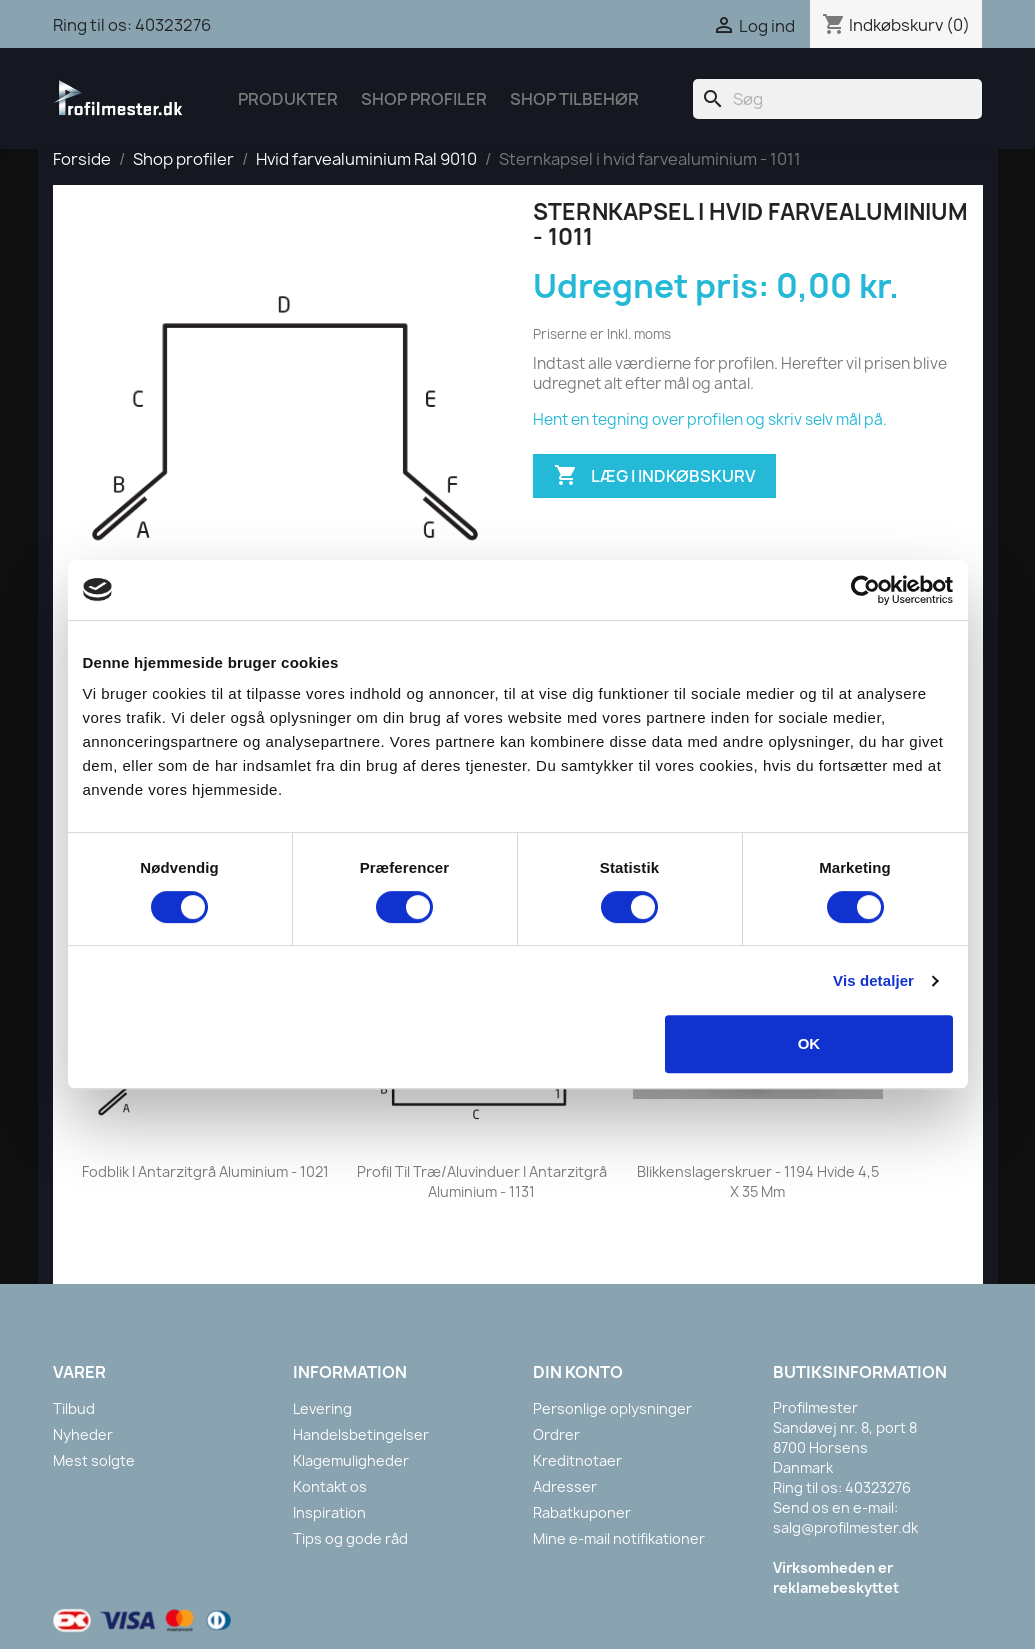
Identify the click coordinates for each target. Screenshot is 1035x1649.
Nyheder (83, 1434)
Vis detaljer (873, 980)
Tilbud (74, 1408)
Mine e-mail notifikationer (619, 1538)
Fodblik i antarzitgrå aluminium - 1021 (205, 1171)
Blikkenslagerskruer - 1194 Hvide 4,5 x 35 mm (758, 1181)
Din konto (578, 1372)
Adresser (565, 1486)
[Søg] (837, 99)
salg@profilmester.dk (845, 1527)
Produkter (288, 99)
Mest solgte (94, 1460)
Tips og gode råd (350, 1538)
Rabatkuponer (582, 1512)
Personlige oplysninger (612, 1408)
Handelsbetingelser (361, 1434)
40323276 (173, 25)
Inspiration (329, 1512)
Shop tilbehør (574, 99)
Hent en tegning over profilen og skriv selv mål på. (710, 419)
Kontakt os (330, 1486)
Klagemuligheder (351, 1460)
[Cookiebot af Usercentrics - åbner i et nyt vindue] (865, 590)
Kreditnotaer (577, 1460)
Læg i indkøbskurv (654, 476)
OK (809, 1043)
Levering (322, 1408)
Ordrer (556, 1434)
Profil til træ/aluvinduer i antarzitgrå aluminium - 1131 (482, 1181)
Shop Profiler (424, 99)
